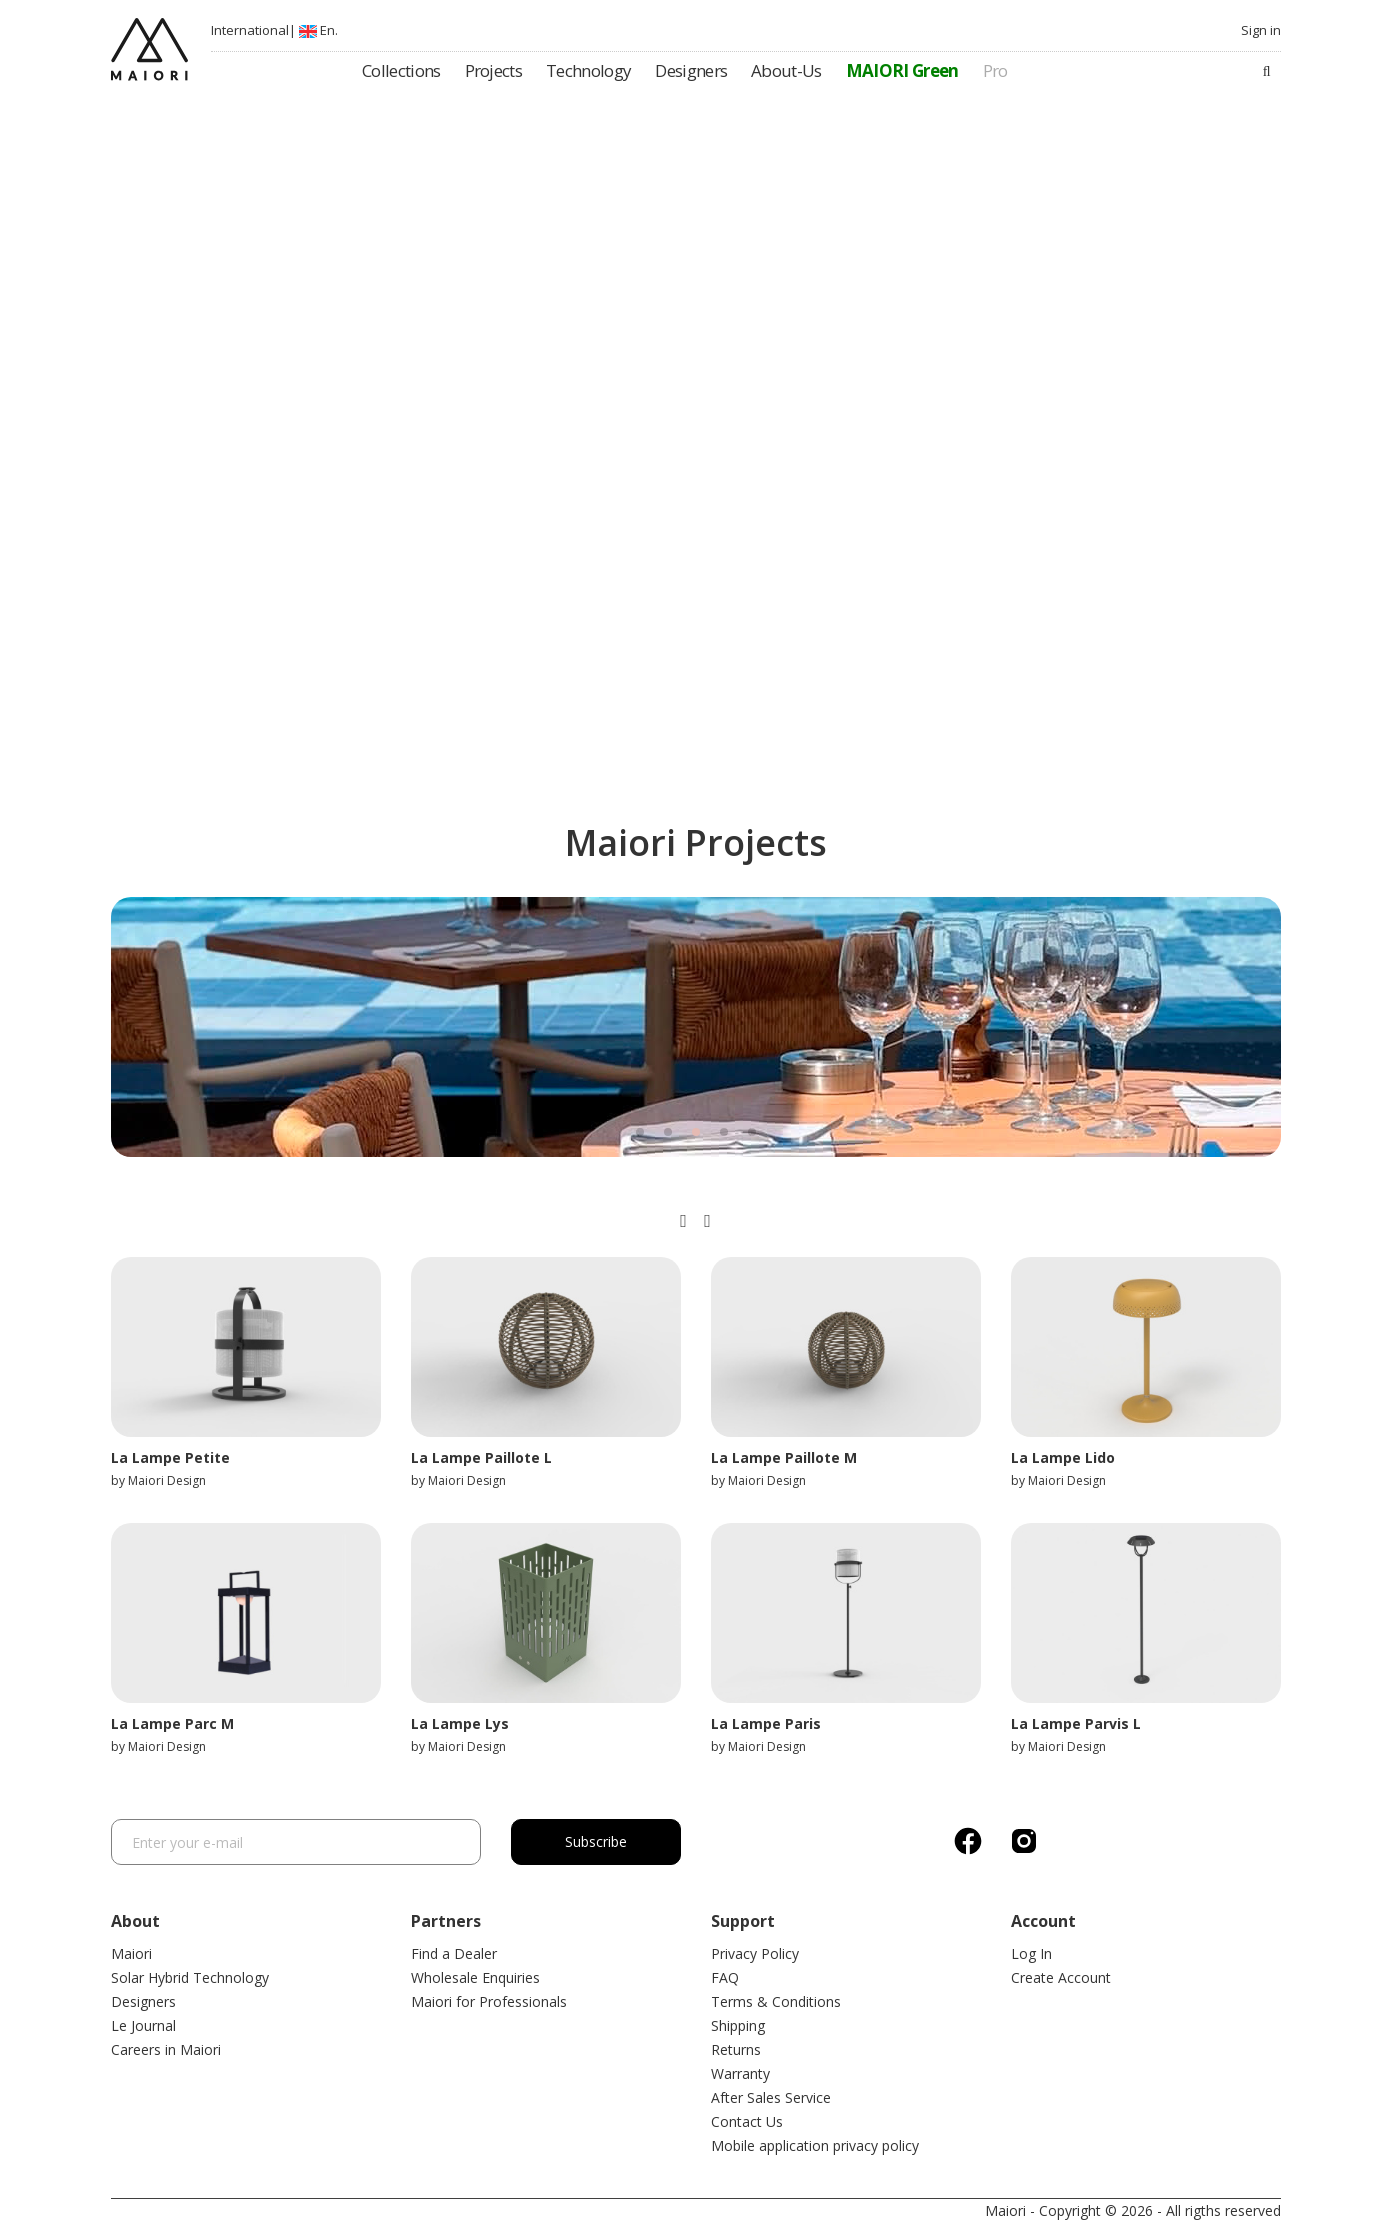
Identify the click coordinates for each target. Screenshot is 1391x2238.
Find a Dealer (454, 1953)
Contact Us (747, 2121)
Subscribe (596, 1841)
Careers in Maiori (166, 2049)
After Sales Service (771, 2097)
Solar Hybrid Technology (190, 1977)
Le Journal (143, 2025)
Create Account (1061, 1977)
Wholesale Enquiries (475, 1977)
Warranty (740, 2073)
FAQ (725, 1977)
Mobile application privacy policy (815, 2145)
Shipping (738, 2025)
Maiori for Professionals (489, 2001)
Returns (736, 2049)
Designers (143, 2001)
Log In (1031, 1953)
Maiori (131, 1953)
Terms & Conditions (776, 2001)
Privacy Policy (755, 1953)
